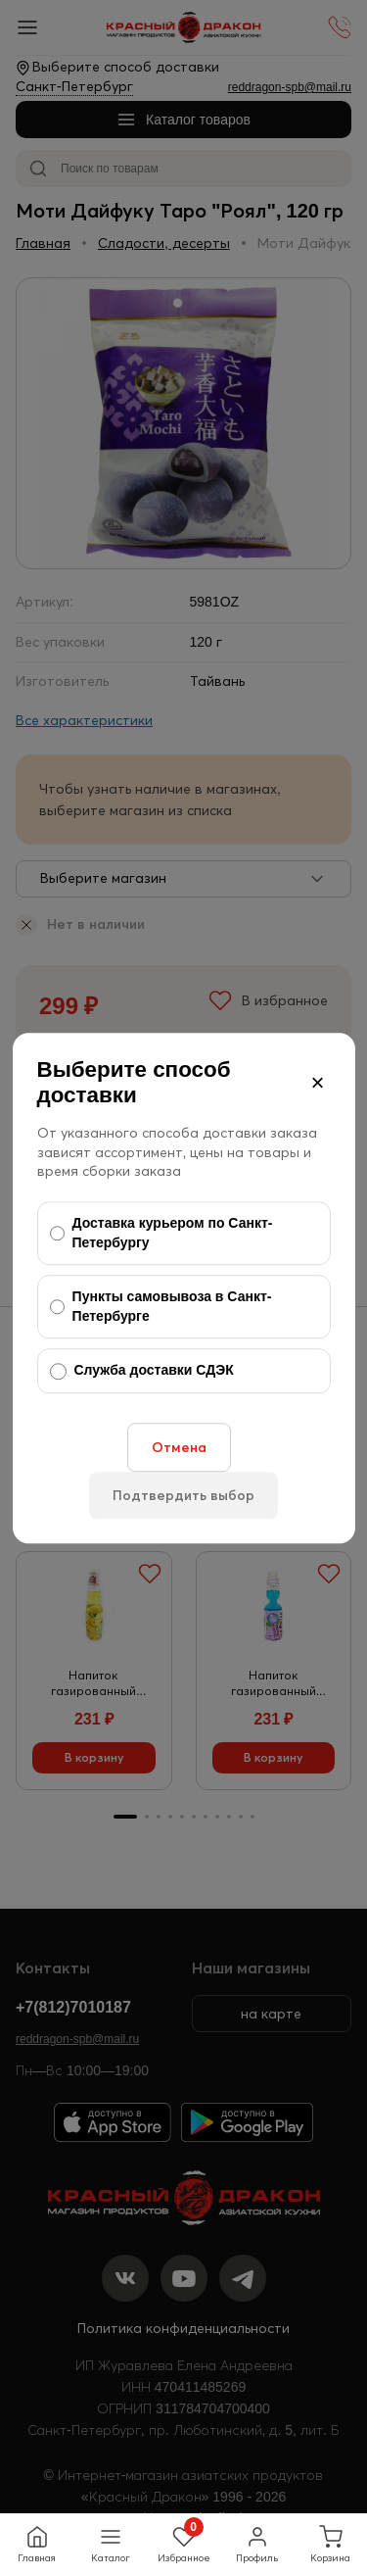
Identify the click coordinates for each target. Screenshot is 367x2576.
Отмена (179, 1447)
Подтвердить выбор (183, 1495)
